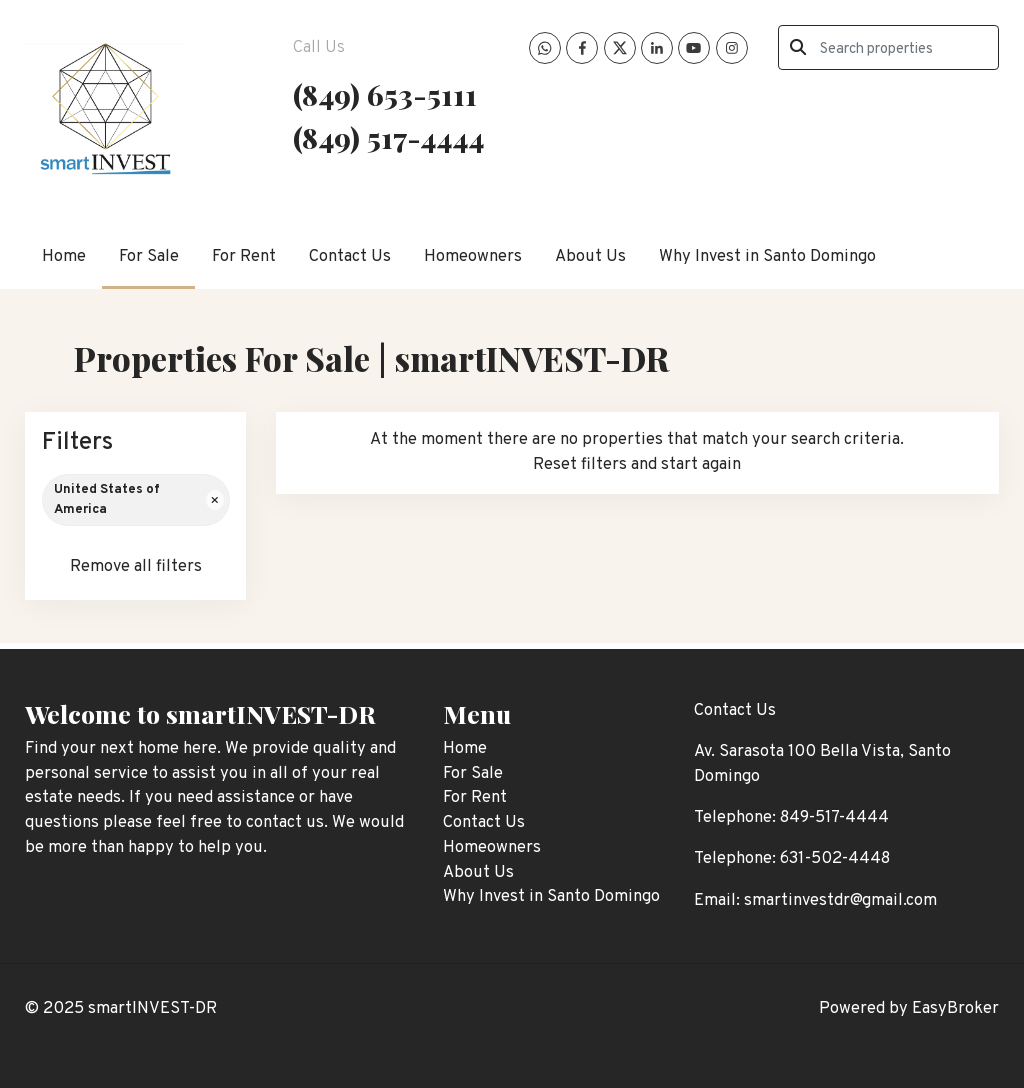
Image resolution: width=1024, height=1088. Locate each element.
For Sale (149, 256)
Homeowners (473, 256)
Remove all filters (136, 566)
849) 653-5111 (389, 94)
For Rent (244, 256)
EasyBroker (955, 1008)
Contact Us (350, 256)
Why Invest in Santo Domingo (767, 256)
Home (64, 256)
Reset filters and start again (637, 464)
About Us (590, 256)
